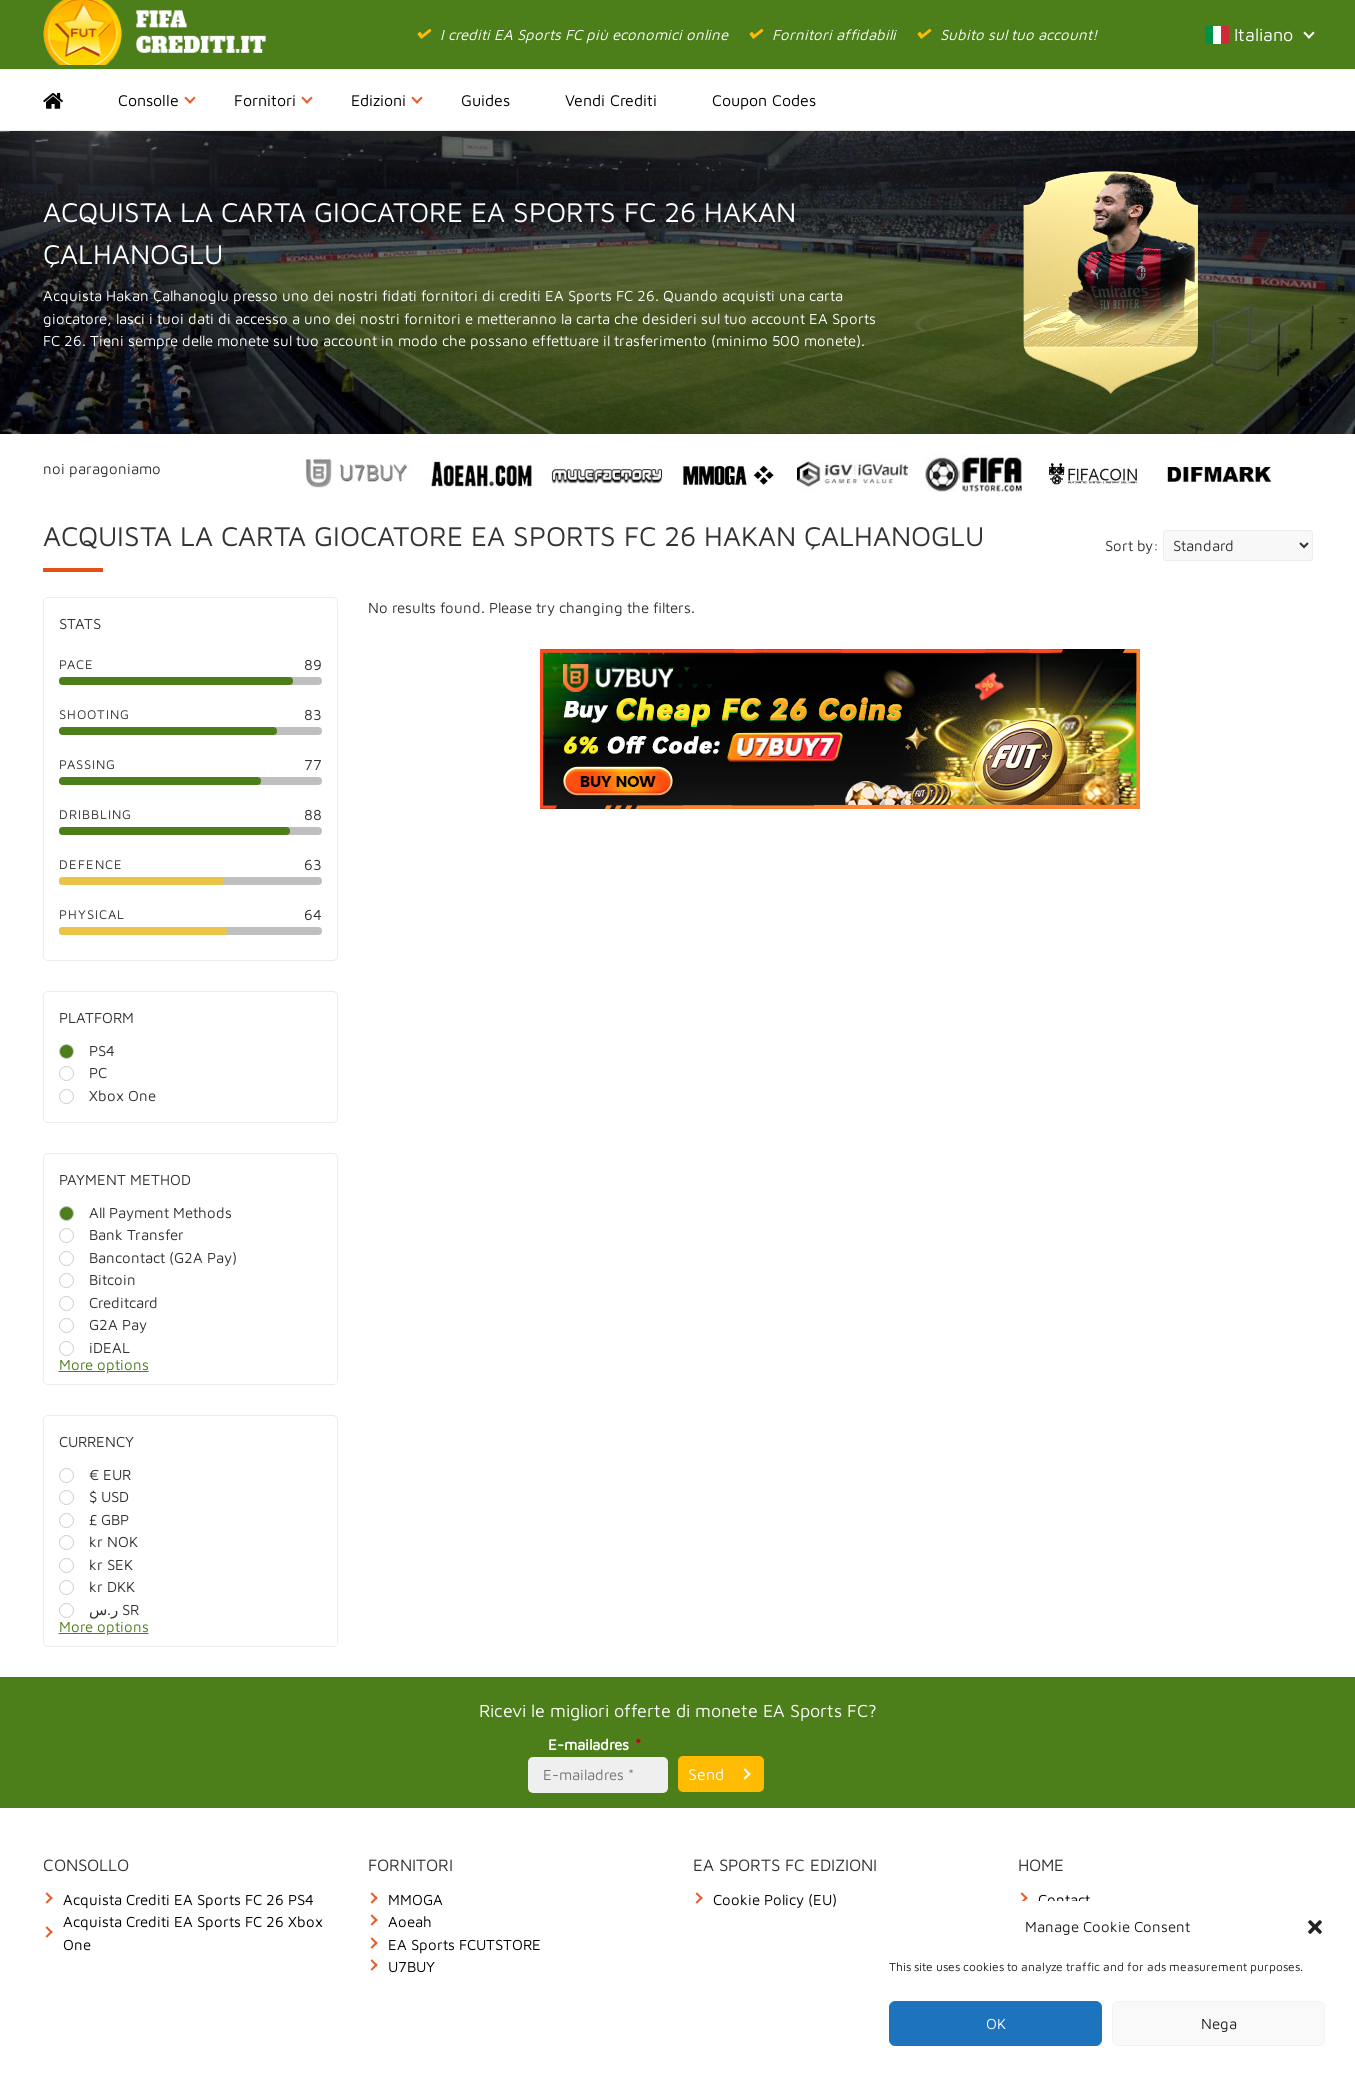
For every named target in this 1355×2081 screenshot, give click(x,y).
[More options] (205, 1370)
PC (83, 1072)
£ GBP (94, 1519)
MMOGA (415, 1899)
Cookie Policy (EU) (775, 1899)
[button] (1315, 1927)
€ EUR (95, 1474)
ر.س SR (99, 1609)
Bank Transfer (121, 1234)
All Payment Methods (145, 1212)
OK (996, 2023)
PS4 (87, 1050)
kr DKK (97, 1586)
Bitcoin (97, 1279)
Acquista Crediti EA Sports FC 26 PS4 (188, 1899)
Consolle (157, 100)
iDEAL (94, 1347)
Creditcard (108, 1302)
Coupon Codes (764, 100)
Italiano (1259, 34)
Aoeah (410, 1921)
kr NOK (98, 1541)
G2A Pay (103, 1324)
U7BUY (411, 1966)
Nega (1219, 2023)
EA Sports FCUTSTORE (464, 1944)
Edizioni (387, 100)
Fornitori (273, 100)
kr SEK (96, 1564)
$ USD (94, 1496)
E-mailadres (597, 1744)
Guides (485, 100)
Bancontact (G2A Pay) (148, 1257)
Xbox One (107, 1095)
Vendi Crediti (611, 100)
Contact (1064, 1899)
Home (70, 100)
